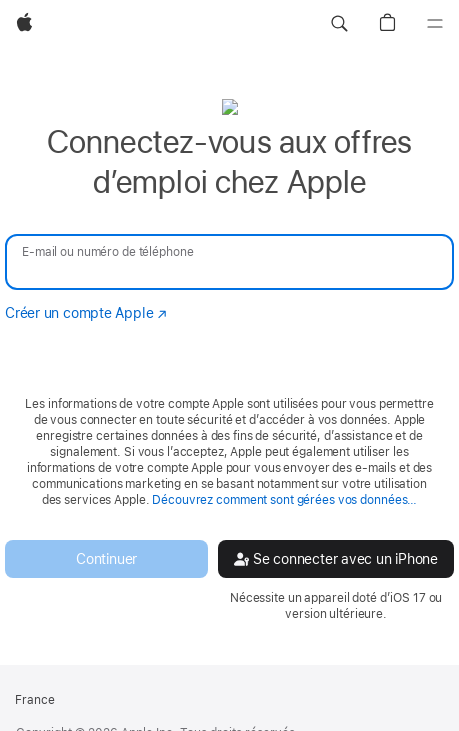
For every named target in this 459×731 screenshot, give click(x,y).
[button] (339, 24)
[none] (229, 359)
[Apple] (24, 24)
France (35, 700)
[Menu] (435, 24)
